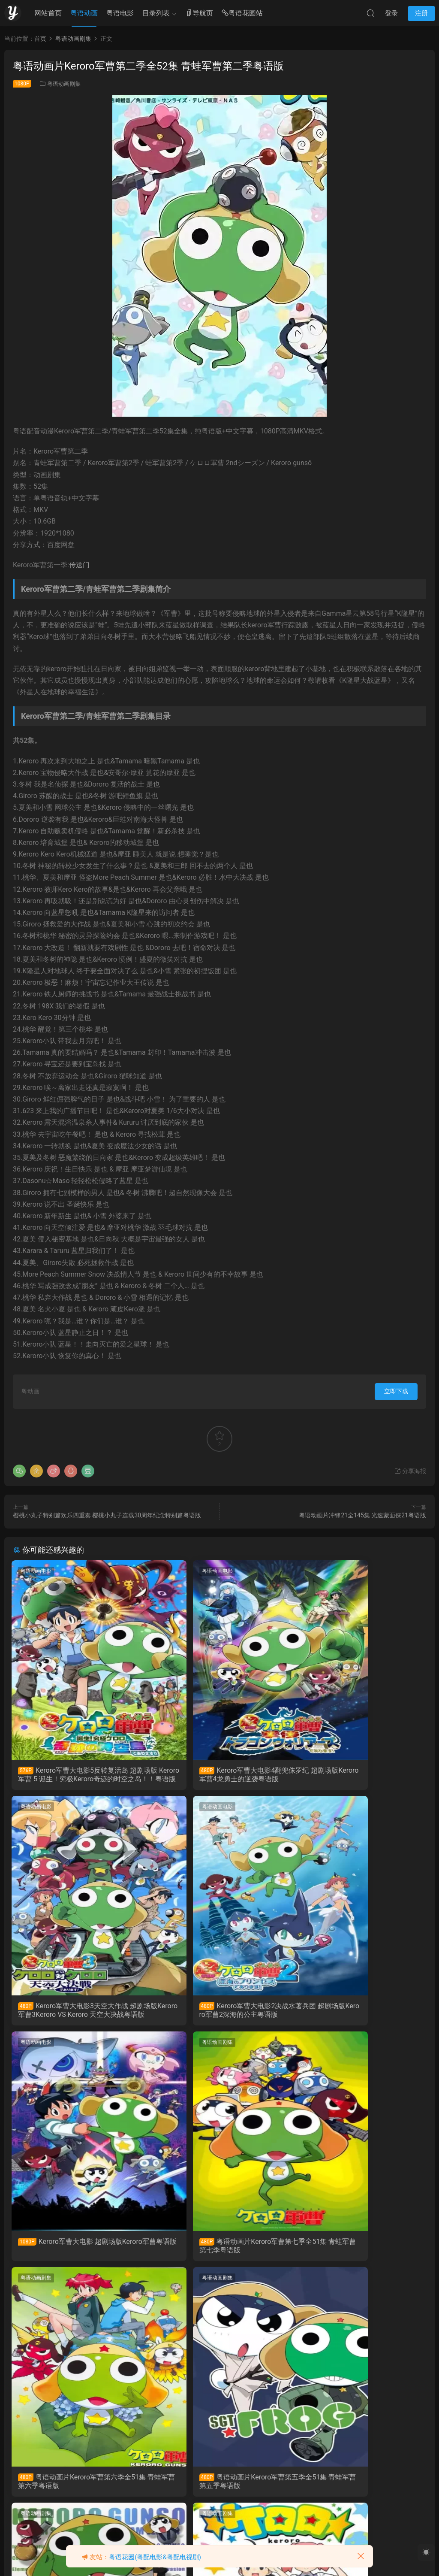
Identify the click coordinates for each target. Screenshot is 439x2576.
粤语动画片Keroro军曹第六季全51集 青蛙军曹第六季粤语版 (77, 2250)
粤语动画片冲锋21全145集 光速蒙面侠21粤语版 (362, 1515)
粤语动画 (84, 13)
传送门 (79, 565)
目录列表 (156, 13)
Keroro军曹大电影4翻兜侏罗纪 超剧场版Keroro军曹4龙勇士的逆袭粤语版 (219, 1774)
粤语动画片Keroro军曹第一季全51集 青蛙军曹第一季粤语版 (218, 2488)
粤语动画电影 (37, 1571)
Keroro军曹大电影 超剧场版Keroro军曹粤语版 (219, 2012)
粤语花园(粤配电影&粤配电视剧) (155, 2557)
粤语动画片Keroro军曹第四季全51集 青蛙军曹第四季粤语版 (359, 2250)
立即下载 (396, 1391)
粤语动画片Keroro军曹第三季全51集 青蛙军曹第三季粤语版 (77, 2488)
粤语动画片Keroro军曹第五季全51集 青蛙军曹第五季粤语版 (218, 2250)
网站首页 (48, 13)
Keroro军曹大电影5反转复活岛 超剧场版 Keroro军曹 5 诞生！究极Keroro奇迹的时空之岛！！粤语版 (78, 1774)
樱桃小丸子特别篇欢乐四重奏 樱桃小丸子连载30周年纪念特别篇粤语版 (107, 1515)
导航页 (199, 13)
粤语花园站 (242, 13)
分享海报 (410, 1471)
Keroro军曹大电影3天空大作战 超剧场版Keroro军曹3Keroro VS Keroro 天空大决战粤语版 (360, 1774)
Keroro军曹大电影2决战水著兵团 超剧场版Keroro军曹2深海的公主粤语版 (77, 2012)
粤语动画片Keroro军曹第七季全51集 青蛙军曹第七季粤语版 (359, 2012)
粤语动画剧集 (64, 84)
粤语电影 (120, 13)
